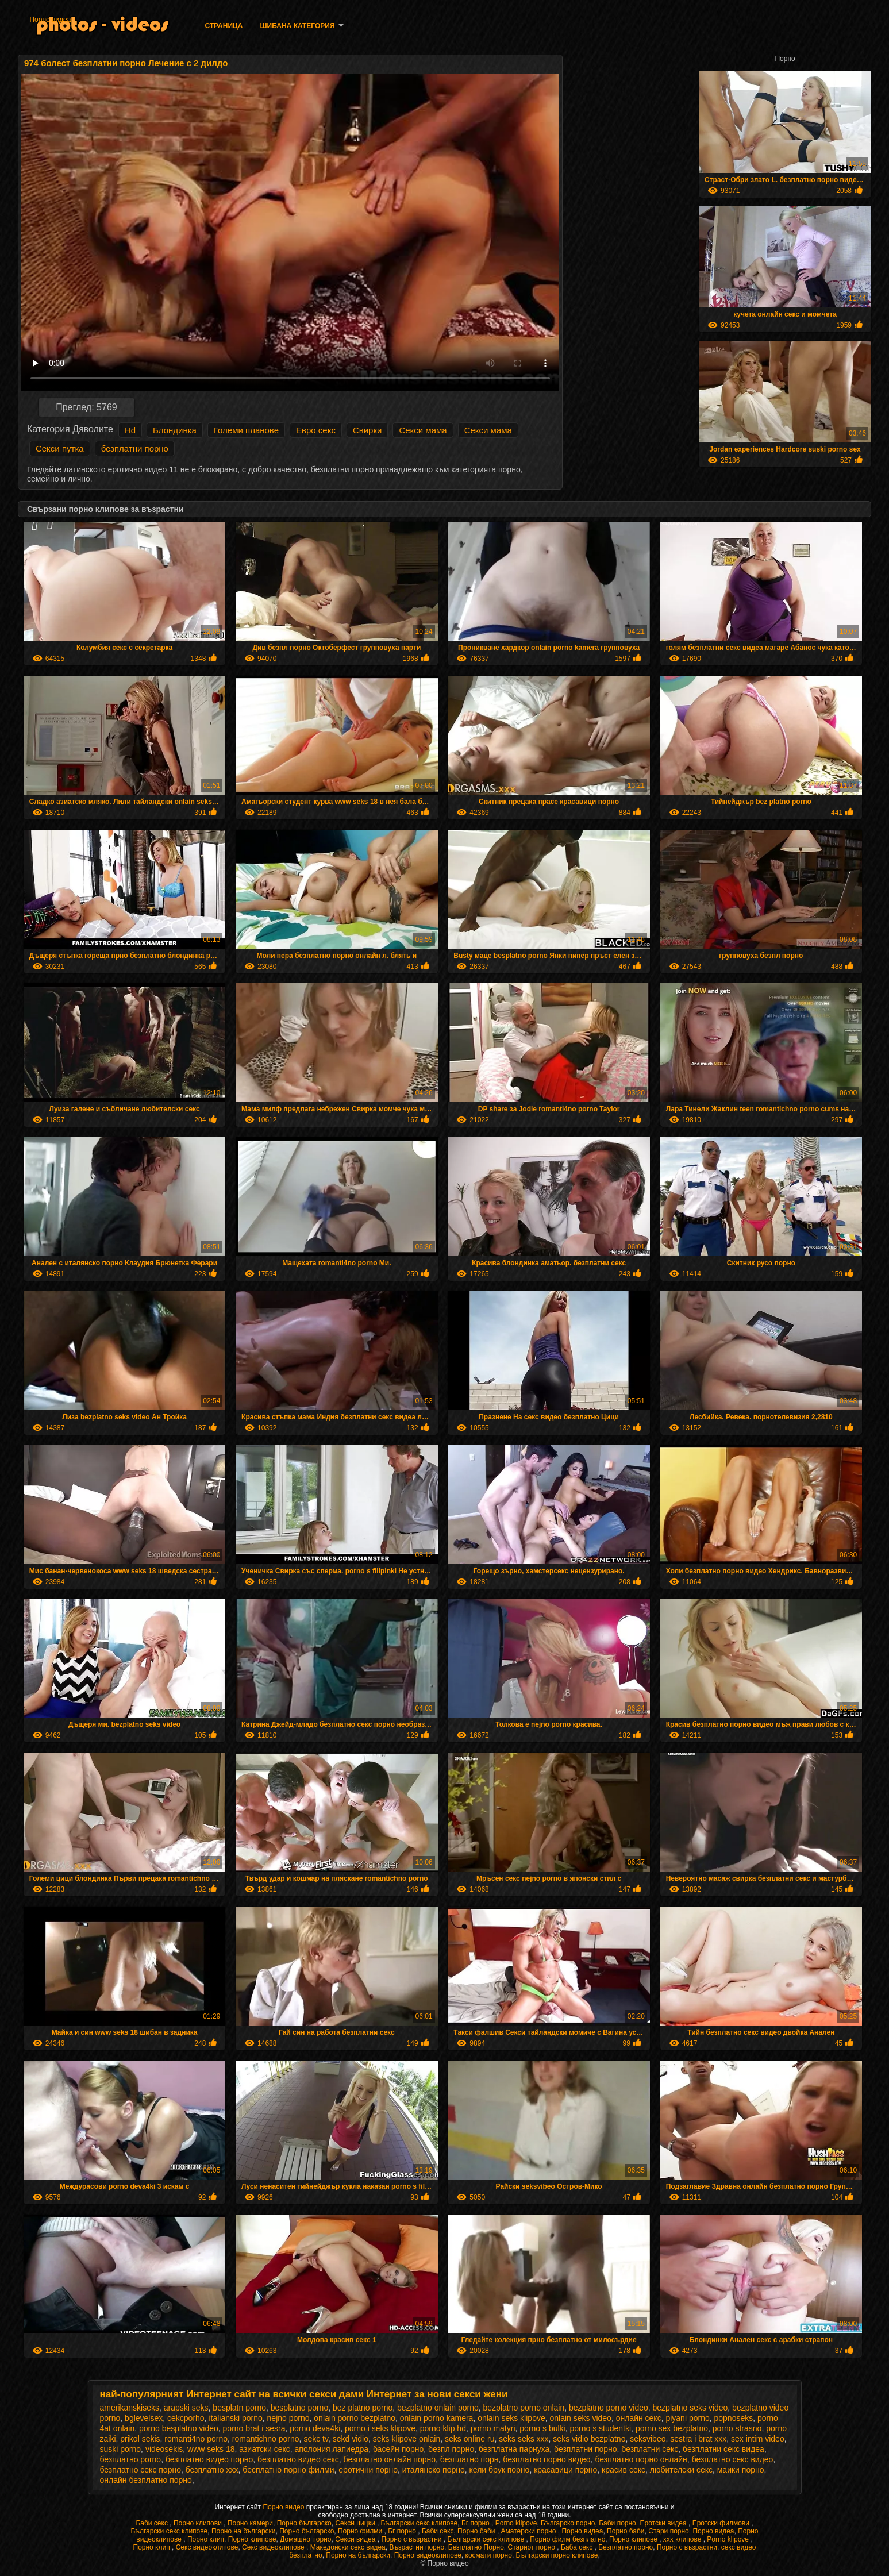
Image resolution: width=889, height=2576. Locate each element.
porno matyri (493, 2428)
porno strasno (737, 2428)
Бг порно (476, 2523)
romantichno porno (265, 2438)
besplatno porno (299, 2407)
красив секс (623, 2469)
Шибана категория (297, 26)
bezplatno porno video (608, 2407)
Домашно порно (305, 2539)
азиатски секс (264, 2449)
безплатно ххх (212, 2469)
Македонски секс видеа (348, 2547)
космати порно (488, 2555)
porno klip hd (443, 2428)
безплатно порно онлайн (641, 2459)
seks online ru (469, 2438)
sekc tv (315, 2438)
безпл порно (451, 2449)
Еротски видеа (664, 2523)
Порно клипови (199, 2523)
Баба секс (578, 2547)
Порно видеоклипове (427, 2555)
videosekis (164, 2449)
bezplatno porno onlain (524, 2407)
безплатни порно (134, 448)
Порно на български (243, 2531)
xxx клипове (683, 2539)
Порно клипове (252, 2539)
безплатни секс (649, 2449)
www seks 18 (210, 2449)
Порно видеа (50, 20)
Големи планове (246, 430)
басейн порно (398, 2449)
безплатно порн (469, 2459)
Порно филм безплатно (567, 2539)
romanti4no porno (196, 2438)
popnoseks (733, 2418)
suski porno (120, 2449)
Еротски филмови (722, 2523)
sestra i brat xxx (698, 2438)
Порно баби (477, 2531)
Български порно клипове (557, 2555)
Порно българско (304, 2523)
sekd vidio (350, 2438)
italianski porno (235, 2418)
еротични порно (368, 2469)
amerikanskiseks (129, 2407)
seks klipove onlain (407, 2438)
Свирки (367, 430)
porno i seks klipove (380, 2428)
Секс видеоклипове (207, 2547)
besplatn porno (239, 2407)
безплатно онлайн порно (390, 2459)
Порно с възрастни (412, 2539)
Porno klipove (516, 2523)
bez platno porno (362, 2407)
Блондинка (175, 430)
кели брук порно (499, 2469)
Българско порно (568, 2523)
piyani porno (687, 2418)
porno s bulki (542, 2428)
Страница (224, 26)
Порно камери (250, 2523)
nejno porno (288, 2418)
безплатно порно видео (546, 2459)
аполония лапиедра (332, 2449)
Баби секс (153, 2523)
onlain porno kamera (437, 2418)
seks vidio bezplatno (589, 2438)
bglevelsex (144, 2418)
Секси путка (60, 448)
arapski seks (186, 2407)
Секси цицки (356, 2523)
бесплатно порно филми (288, 2469)
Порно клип (205, 2539)
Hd (130, 430)
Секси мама (423, 430)
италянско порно (433, 2469)
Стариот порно (532, 2547)
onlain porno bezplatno (354, 2418)
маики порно (740, 2469)
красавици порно (565, 2469)
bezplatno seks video (690, 2407)
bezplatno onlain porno (438, 2407)
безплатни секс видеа (723, 2449)
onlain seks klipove (511, 2418)
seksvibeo (647, 2438)
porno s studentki (600, 2428)
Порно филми (361, 2531)
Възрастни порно (416, 2547)
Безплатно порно (625, 2547)
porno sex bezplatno (672, 2428)
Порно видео (284, 2507)
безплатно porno (130, 2459)
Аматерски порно (529, 2531)
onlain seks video (580, 2418)
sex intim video (757, 2438)
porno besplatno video (178, 2428)
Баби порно (617, 2523)
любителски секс (681, 2469)
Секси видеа (356, 2539)
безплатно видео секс (298, 2459)
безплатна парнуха (514, 2449)
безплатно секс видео (732, 2459)
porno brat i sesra (254, 2428)
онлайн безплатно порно (146, 2480)
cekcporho (186, 2418)
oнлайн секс (638, 2418)
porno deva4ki (315, 2428)
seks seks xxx (523, 2438)
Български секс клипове (419, 2523)
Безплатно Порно (476, 2547)
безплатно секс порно (140, 2469)
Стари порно (668, 2531)
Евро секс (316, 430)
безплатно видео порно (209, 2459)
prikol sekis (140, 2438)
